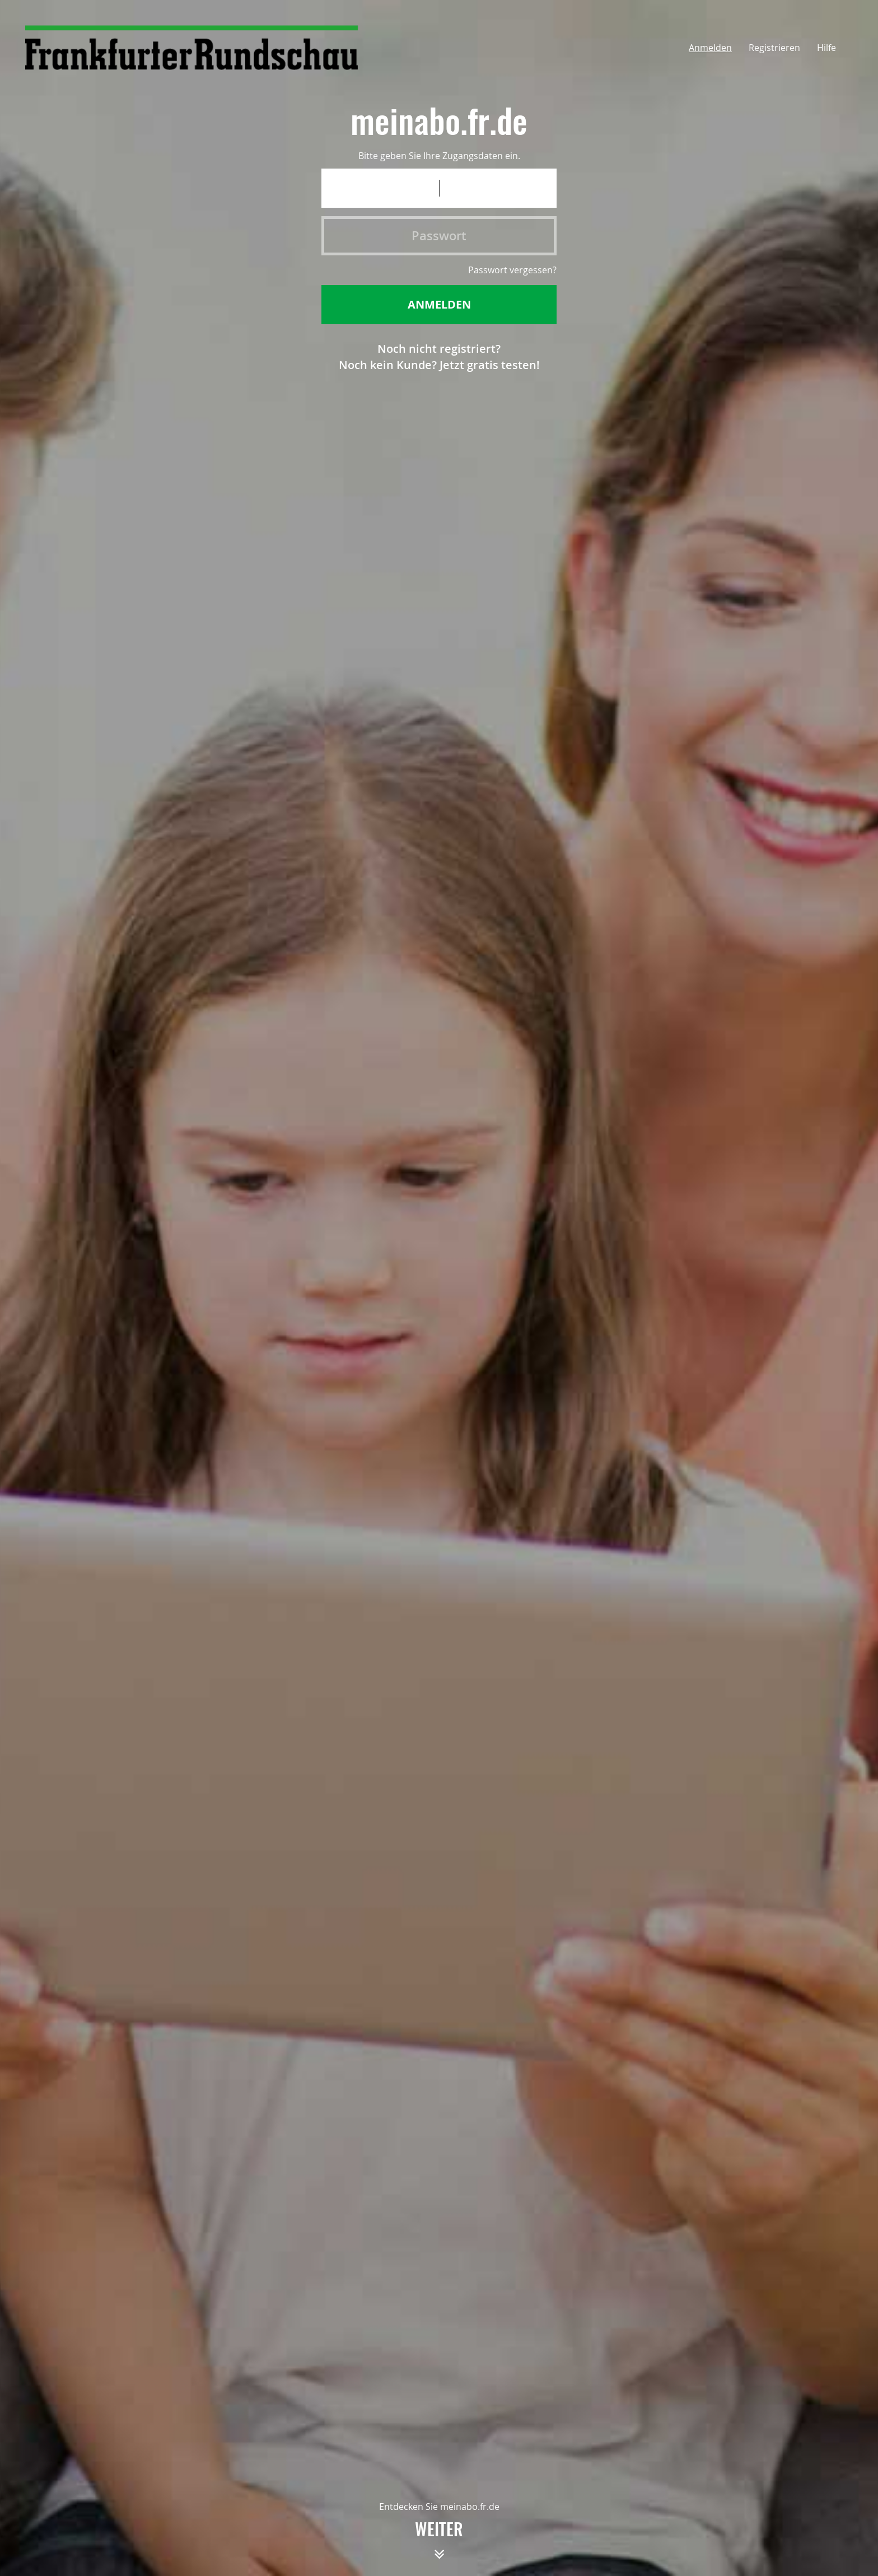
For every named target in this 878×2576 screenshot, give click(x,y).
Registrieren (774, 47)
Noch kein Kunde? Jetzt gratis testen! (439, 364)
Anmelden (710, 47)
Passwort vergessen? (512, 270)
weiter (439, 2545)
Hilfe (826, 47)
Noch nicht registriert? (439, 348)
